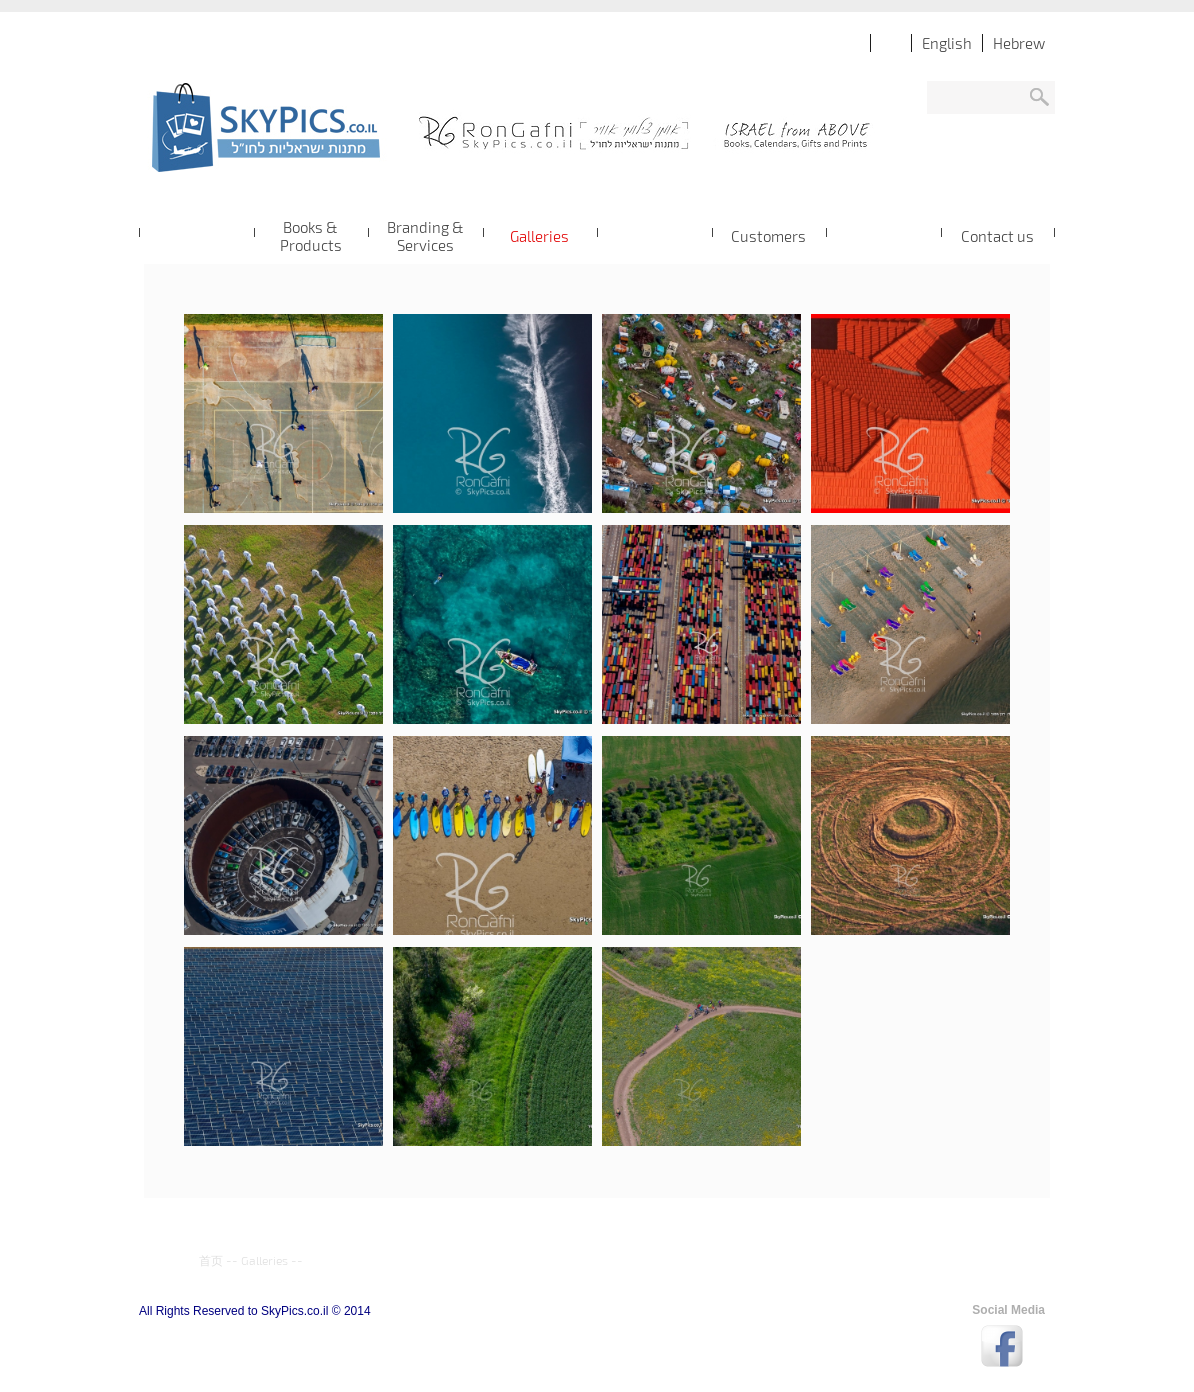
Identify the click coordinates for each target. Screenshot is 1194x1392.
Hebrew (1019, 43)
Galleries (264, 1260)
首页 (211, 1260)
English (947, 43)
